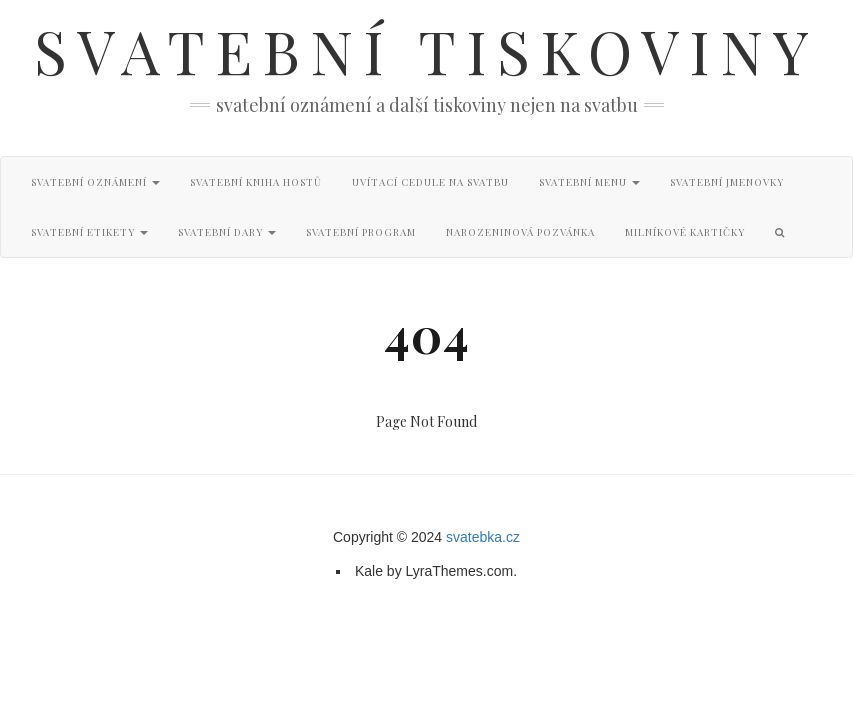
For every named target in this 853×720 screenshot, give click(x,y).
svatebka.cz (483, 537)
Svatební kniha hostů (256, 182)
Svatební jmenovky (727, 182)
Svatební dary (227, 232)
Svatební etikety (89, 232)
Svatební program (361, 232)
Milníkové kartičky (685, 232)
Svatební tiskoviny (426, 50)
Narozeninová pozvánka (520, 232)
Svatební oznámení (95, 182)
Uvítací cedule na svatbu (430, 182)
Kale (369, 571)
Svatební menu (589, 182)
